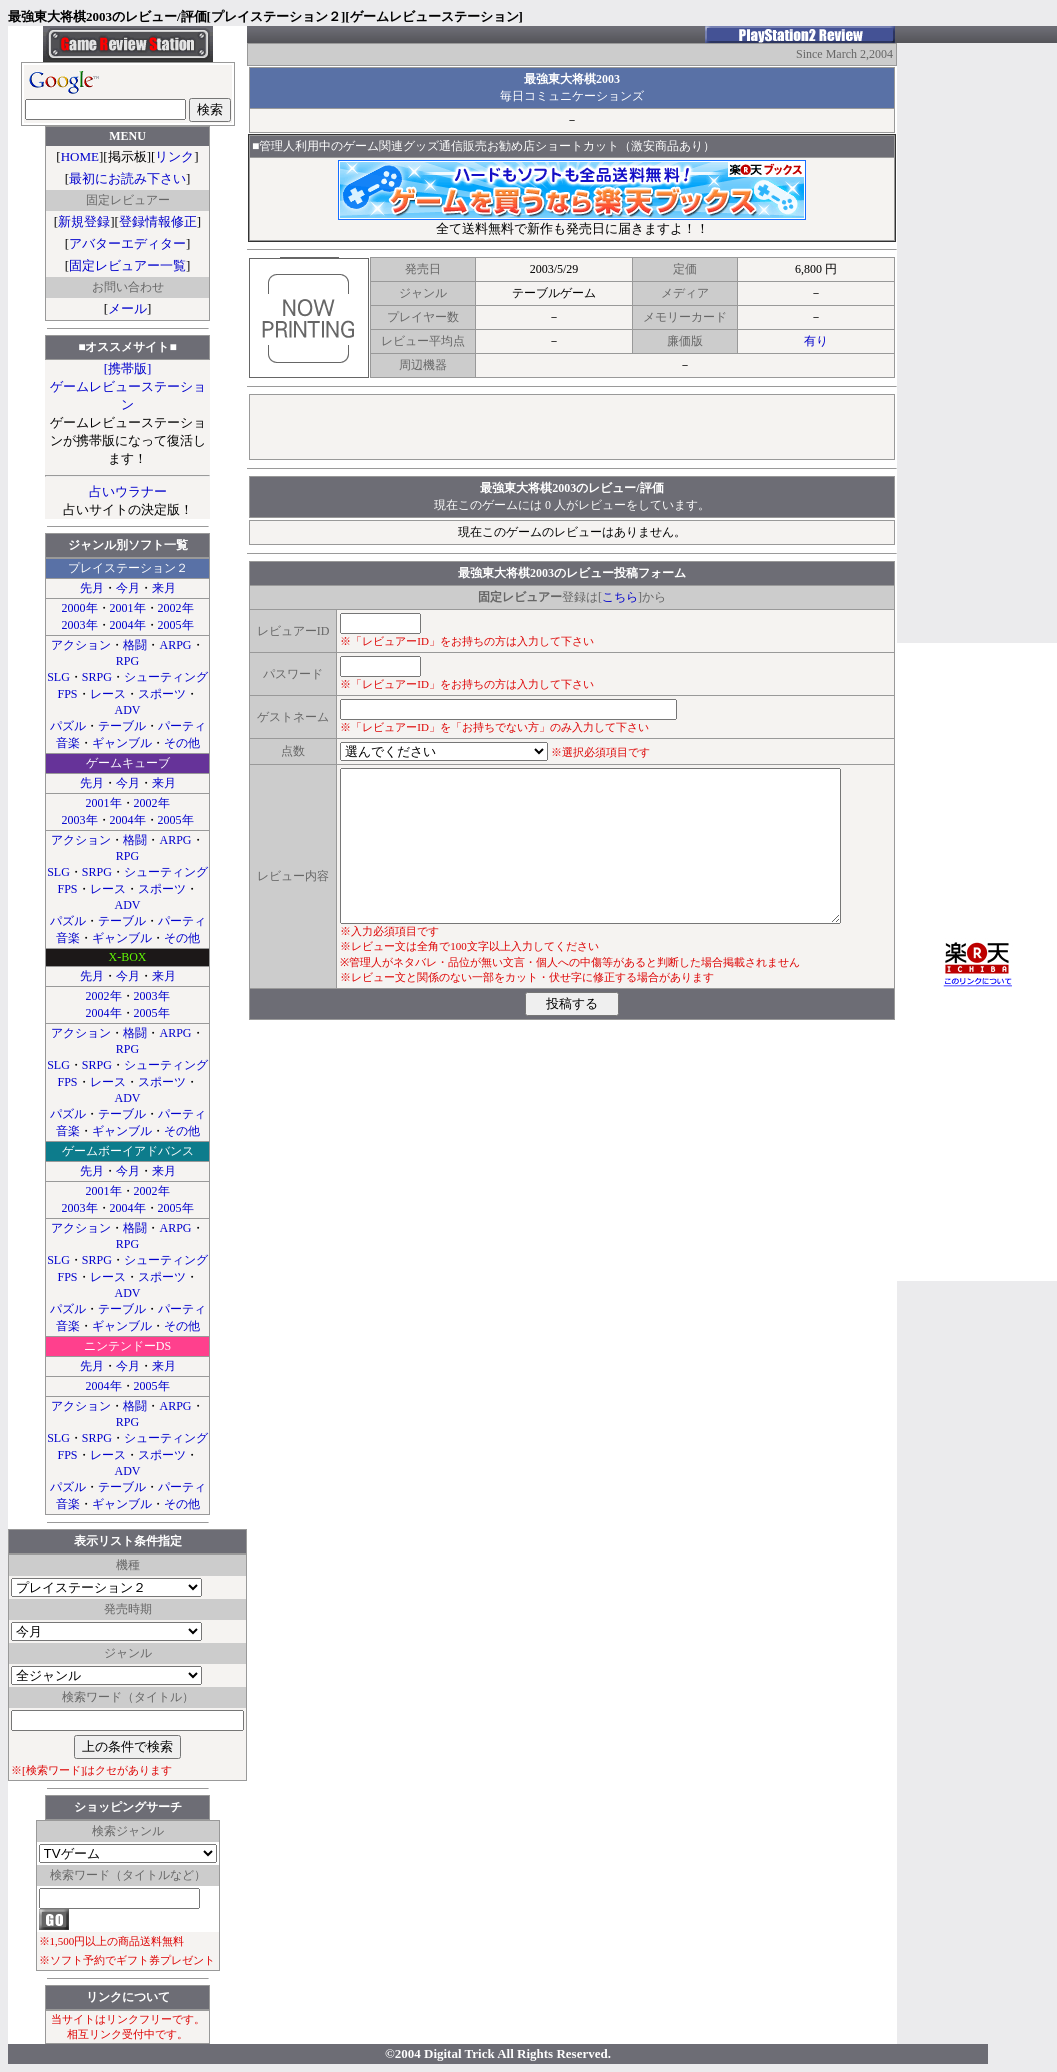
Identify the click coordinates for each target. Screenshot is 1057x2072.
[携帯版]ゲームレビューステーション (128, 386)
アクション (81, 645)
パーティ (182, 726)
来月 (164, 588)
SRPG (97, 677)
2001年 (128, 608)
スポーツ (162, 694)
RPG (127, 661)
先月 (92, 588)
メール (127, 308)
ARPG (175, 645)
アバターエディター (127, 243)
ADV (128, 710)
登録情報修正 (158, 221)
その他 (182, 743)
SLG (58, 677)
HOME (80, 156)
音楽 (68, 743)
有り (816, 341)
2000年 (80, 608)
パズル (68, 726)
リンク (174, 156)
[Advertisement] (572, 427)
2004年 (128, 625)
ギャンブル (122, 743)
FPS (67, 694)
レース (108, 694)
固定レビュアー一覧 (127, 265)
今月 (128, 588)
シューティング (166, 677)
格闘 (135, 645)
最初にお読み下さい (127, 178)
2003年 (80, 625)
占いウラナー (128, 491)
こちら (620, 597)
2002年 (176, 608)
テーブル (122, 726)
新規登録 (84, 221)
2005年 (176, 625)
